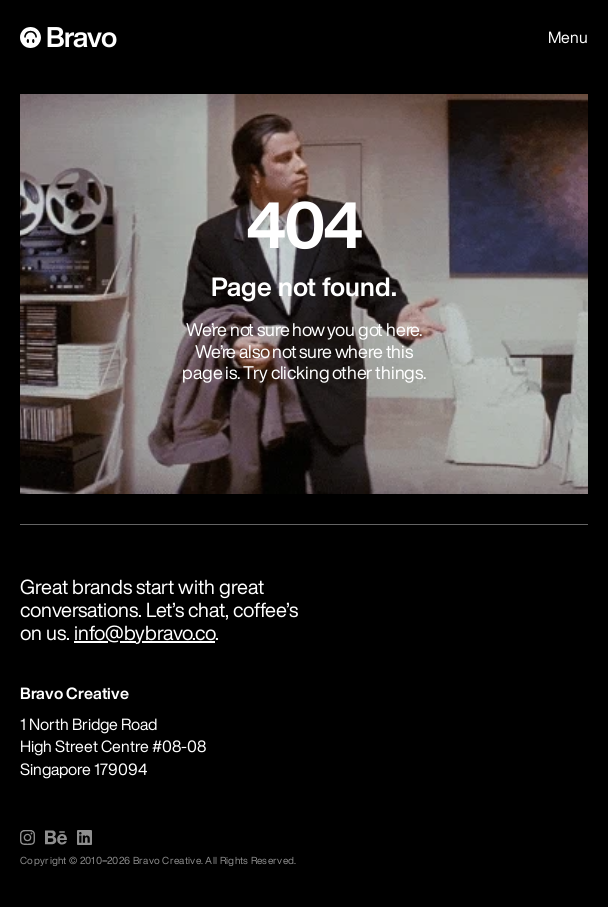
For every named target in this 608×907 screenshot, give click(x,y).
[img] (27, 837)
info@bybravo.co (144, 632)
